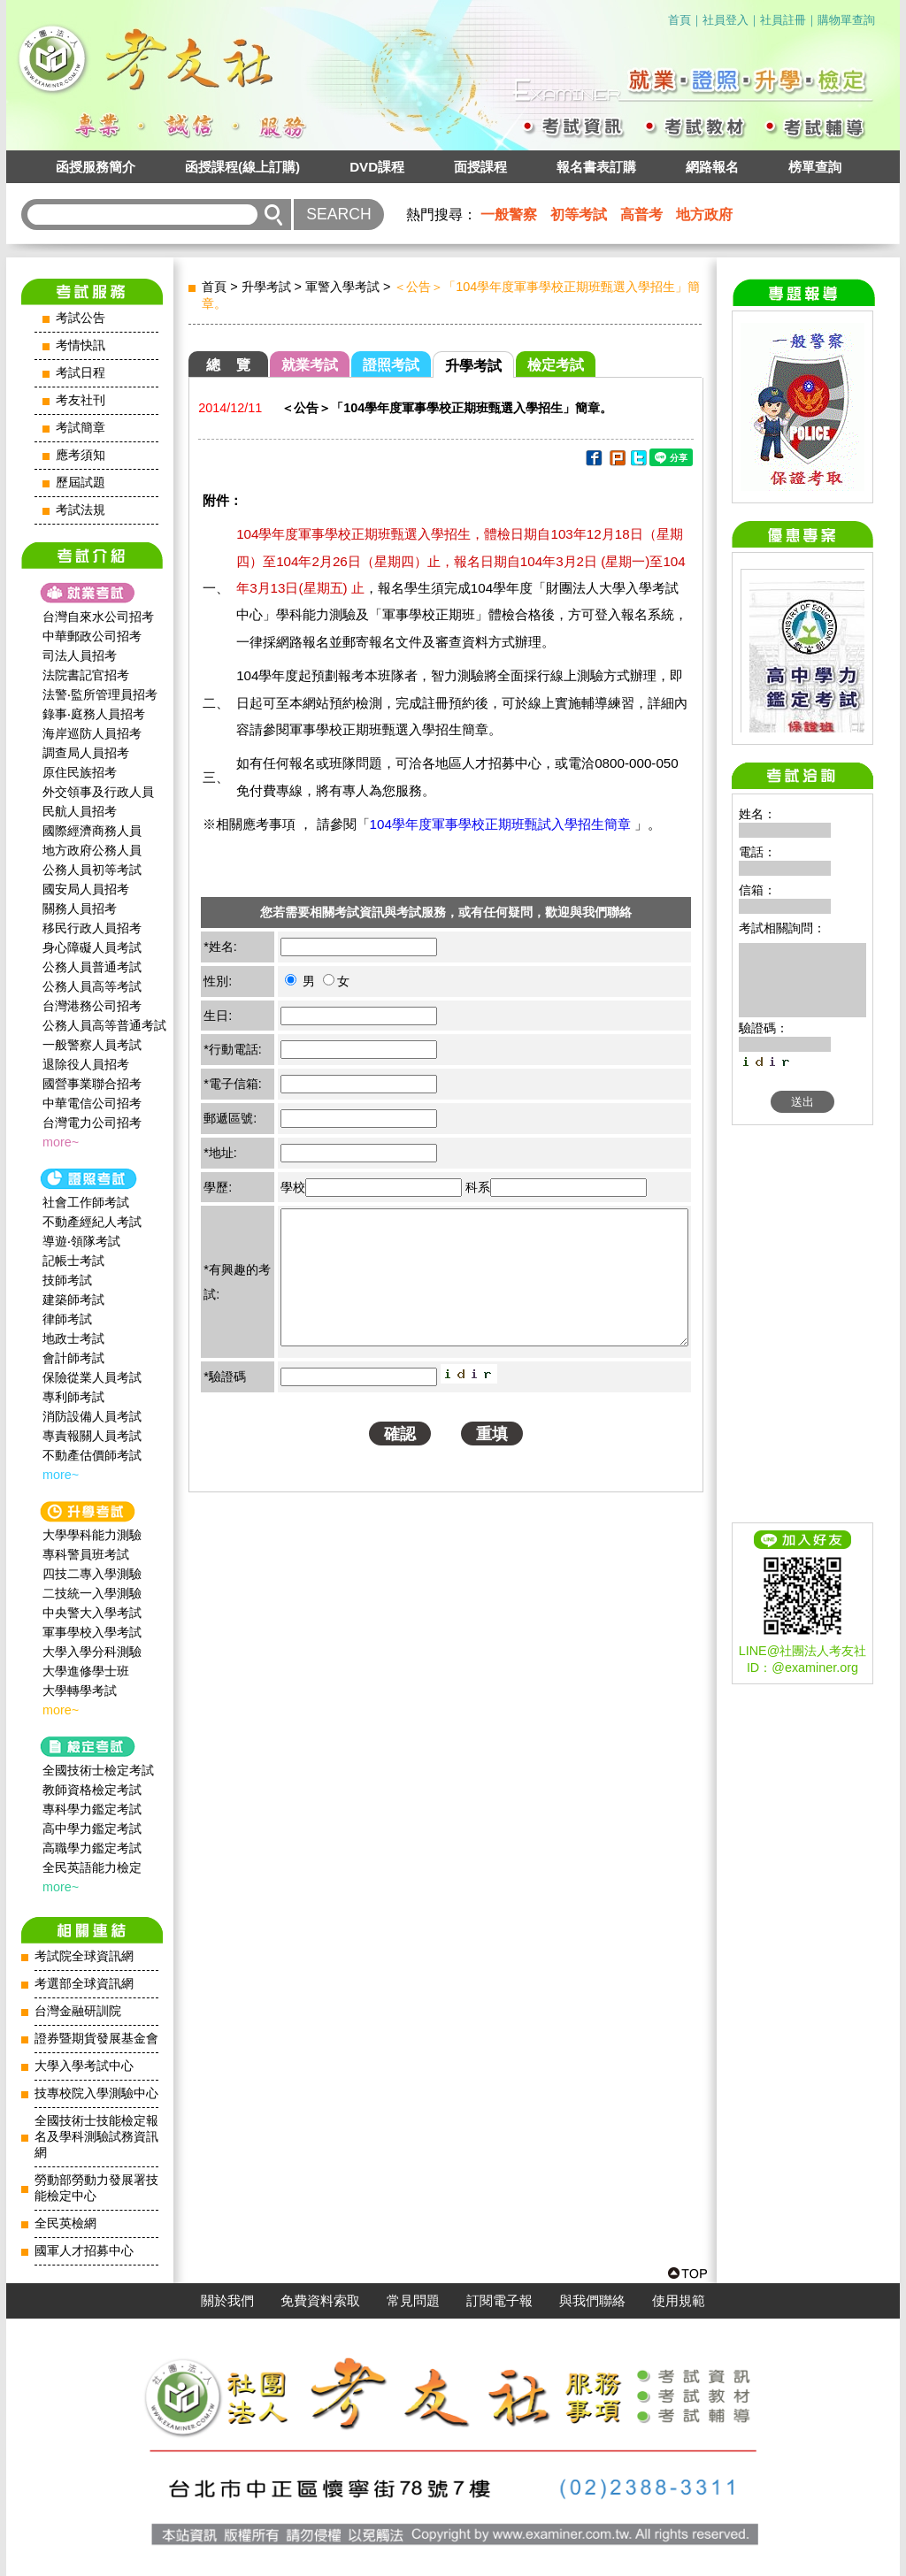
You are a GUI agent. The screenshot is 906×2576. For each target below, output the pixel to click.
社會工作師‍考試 (85, 1202)
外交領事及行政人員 (98, 792)
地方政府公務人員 (92, 850)
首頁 (679, 20)
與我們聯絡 (592, 2301)
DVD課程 (376, 166)
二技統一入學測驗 (92, 1593)
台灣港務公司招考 (92, 1006)
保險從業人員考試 (92, 1377)
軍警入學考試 (342, 287)
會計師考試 (73, 1358)
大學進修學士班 (85, 1671)
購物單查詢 (846, 20)
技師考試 (67, 1280)
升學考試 (266, 287)
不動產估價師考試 (92, 1455)
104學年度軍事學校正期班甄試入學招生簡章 (502, 824)
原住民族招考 (79, 772)
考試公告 (80, 318)
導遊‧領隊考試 (81, 1241)
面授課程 (480, 166)
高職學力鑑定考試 (92, 1848)
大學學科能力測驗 (92, 1535)
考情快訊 (80, 345)
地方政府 (704, 214)
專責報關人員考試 (92, 1436)
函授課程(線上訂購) (242, 166)
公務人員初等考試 (92, 869)
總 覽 (228, 364)
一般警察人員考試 (92, 1045)
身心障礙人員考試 (92, 947)
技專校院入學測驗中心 (96, 2093)
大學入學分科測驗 (92, 1651)
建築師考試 (73, 1299)
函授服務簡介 (95, 166)
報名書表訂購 (596, 166)
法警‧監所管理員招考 (99, 694)
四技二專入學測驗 (92, 1574)
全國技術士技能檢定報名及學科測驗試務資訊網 (96, 2136)
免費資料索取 (320, 2301)
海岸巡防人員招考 (92, 733)
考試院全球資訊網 (84, 1956)
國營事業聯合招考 (92, 1084)
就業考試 (309, 364)
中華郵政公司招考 (92, 636)
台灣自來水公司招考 (98, 617)
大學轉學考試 (79, 1690)
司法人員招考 (79, 655)
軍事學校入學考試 (92, 1632)
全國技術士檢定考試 (98, 1770)
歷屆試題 (80, 482)
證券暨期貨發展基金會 (96, 2038)
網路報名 (712, 166)
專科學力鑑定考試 (92, 1809)
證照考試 (391, 364)
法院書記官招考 (85, 675)
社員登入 (726, 20)
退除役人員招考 (85, 1064)
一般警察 (508, 214)
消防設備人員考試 (92, 1416)
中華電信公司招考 (92, 1103)
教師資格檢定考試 (92, 1789)
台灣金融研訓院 (78, 2011)
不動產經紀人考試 (92, 1222)
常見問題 (413, 2301)
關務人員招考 (79, 908)
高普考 (641, 214)
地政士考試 (73, 1338)
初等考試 (578, 214)
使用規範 (678, 2301)
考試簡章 (80, 427)
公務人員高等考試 (92, 986)
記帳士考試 (73, 1261)
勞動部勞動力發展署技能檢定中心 (96, 2188)
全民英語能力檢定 (92, 1867)
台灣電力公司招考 (92, 1123)
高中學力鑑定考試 (92, 1828)
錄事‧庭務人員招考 (93, 714)
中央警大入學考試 (92, 1613)
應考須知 (80, 455)
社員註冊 (783, 20)
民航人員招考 (79, 811)
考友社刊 (80, 400)
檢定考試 (555, 364)
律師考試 (67, 1319)
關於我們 (227, 2301)
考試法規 (80, 510)
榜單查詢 (814, 166)
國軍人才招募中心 (84, 2251)
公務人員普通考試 (92, 967)
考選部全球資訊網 (84, 1983)
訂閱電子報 (499, 2301)
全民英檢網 (65, 2223)
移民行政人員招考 (92, 928)
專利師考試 (73, 1397)
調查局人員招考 (85, 753)
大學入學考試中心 (84, 2066)
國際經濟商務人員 (92, 831)
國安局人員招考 (85, 889)
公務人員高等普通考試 (104, 1025)
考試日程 (80, 373)
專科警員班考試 (85, 1554)
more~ (60, 1142)
